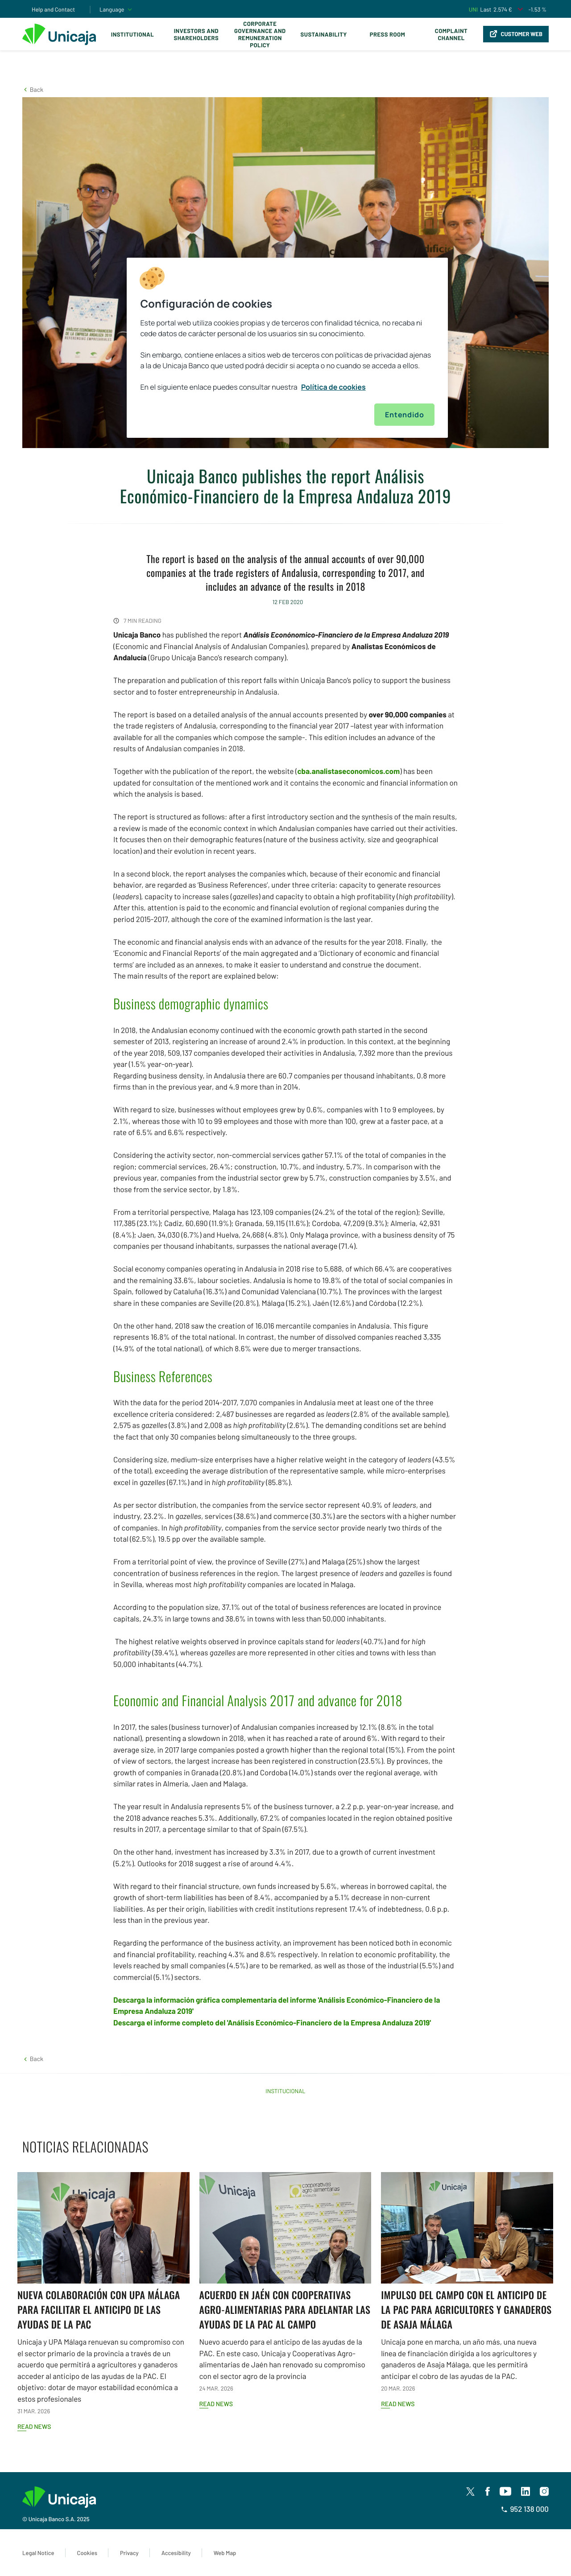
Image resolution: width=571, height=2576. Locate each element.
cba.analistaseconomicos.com (348, 771)
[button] (32, 89)
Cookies (87, 2552)
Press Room (387, 34)
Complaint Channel (451, 34)
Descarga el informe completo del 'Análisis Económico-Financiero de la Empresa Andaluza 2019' (272, 2022)
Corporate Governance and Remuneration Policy (260, 34)
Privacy (129, 2552)
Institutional (132, 34)
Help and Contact (53, 9)
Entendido (404, 415)
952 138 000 (525, 2509)
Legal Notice (38, 2552)
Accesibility (176, 2552)
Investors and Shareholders (196, 34)
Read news (34, 2426)
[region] (287, 348)
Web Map (225, 2552)
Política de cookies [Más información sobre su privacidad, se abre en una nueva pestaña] (333, 387)
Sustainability (324, 34)
